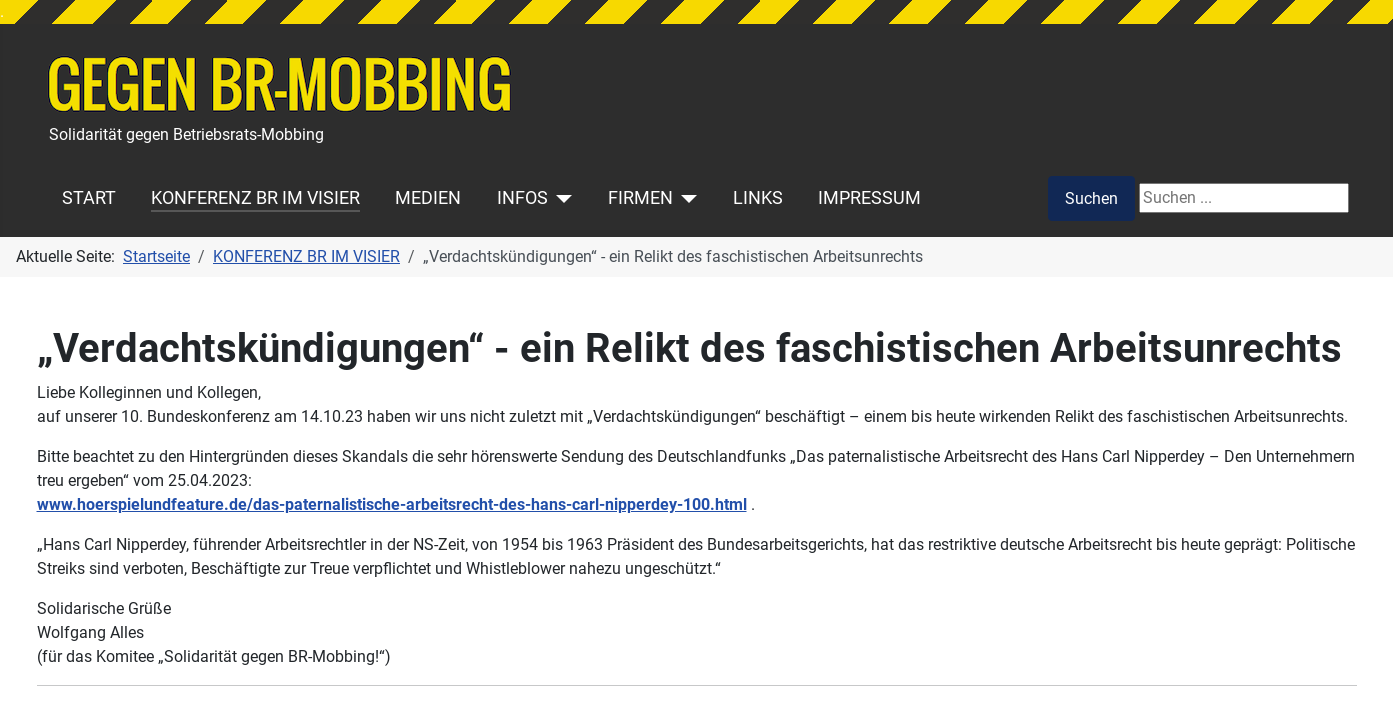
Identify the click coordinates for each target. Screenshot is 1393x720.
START (89, 198)
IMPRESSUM (869, 198)
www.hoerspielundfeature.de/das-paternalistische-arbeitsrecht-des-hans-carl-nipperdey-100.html (392, 504)
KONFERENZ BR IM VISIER (255, 198)
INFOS (522, 198)
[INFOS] (560, 198)
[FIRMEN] (685, 198)
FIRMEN (640, 198)
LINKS (758, 198)
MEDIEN (428, 198)
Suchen (1091, 198)
